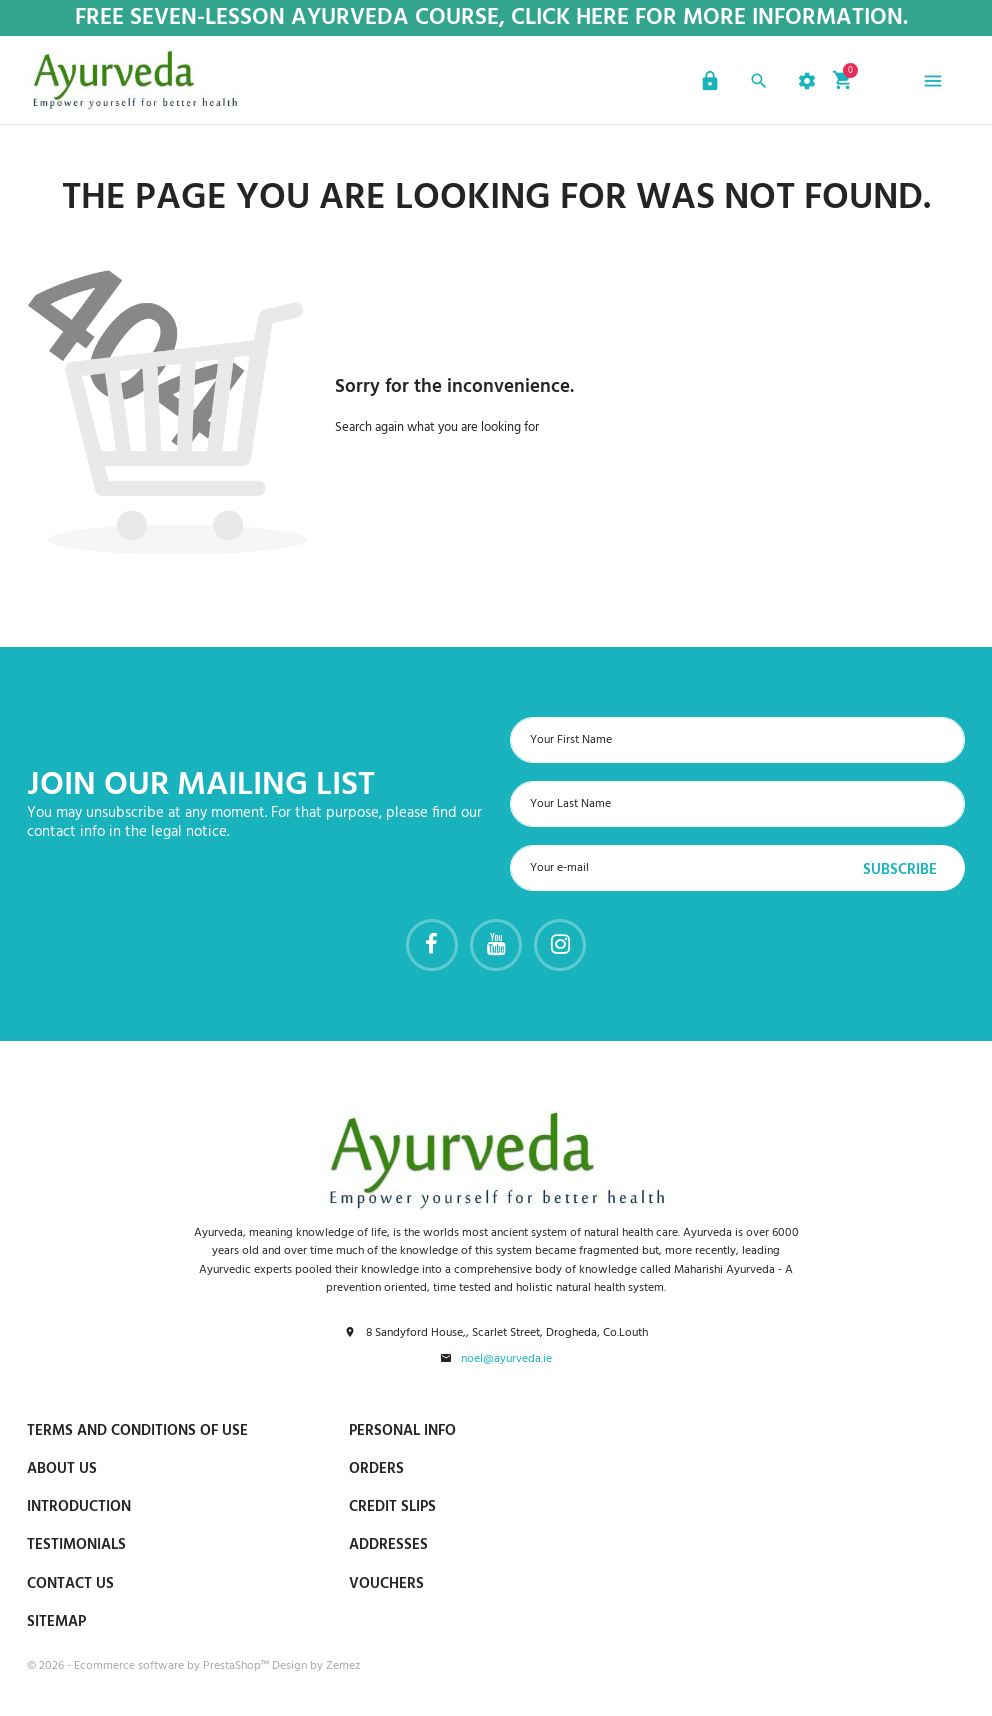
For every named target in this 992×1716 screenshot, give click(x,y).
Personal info (402, 1431)
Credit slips (392, 1507)
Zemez (343, 1666)
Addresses (388, 1545)
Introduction (79, 1507)
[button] (707, 83)
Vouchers (386, 1584)
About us (62, 1469)
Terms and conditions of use (137, 1431)
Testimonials (76, 1545)
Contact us (70, 1584)
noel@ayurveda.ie (506, 1359)
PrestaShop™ (237, 1666)
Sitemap (56, 1622)
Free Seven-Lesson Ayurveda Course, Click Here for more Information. (491, 18)
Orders (376, 1469)
